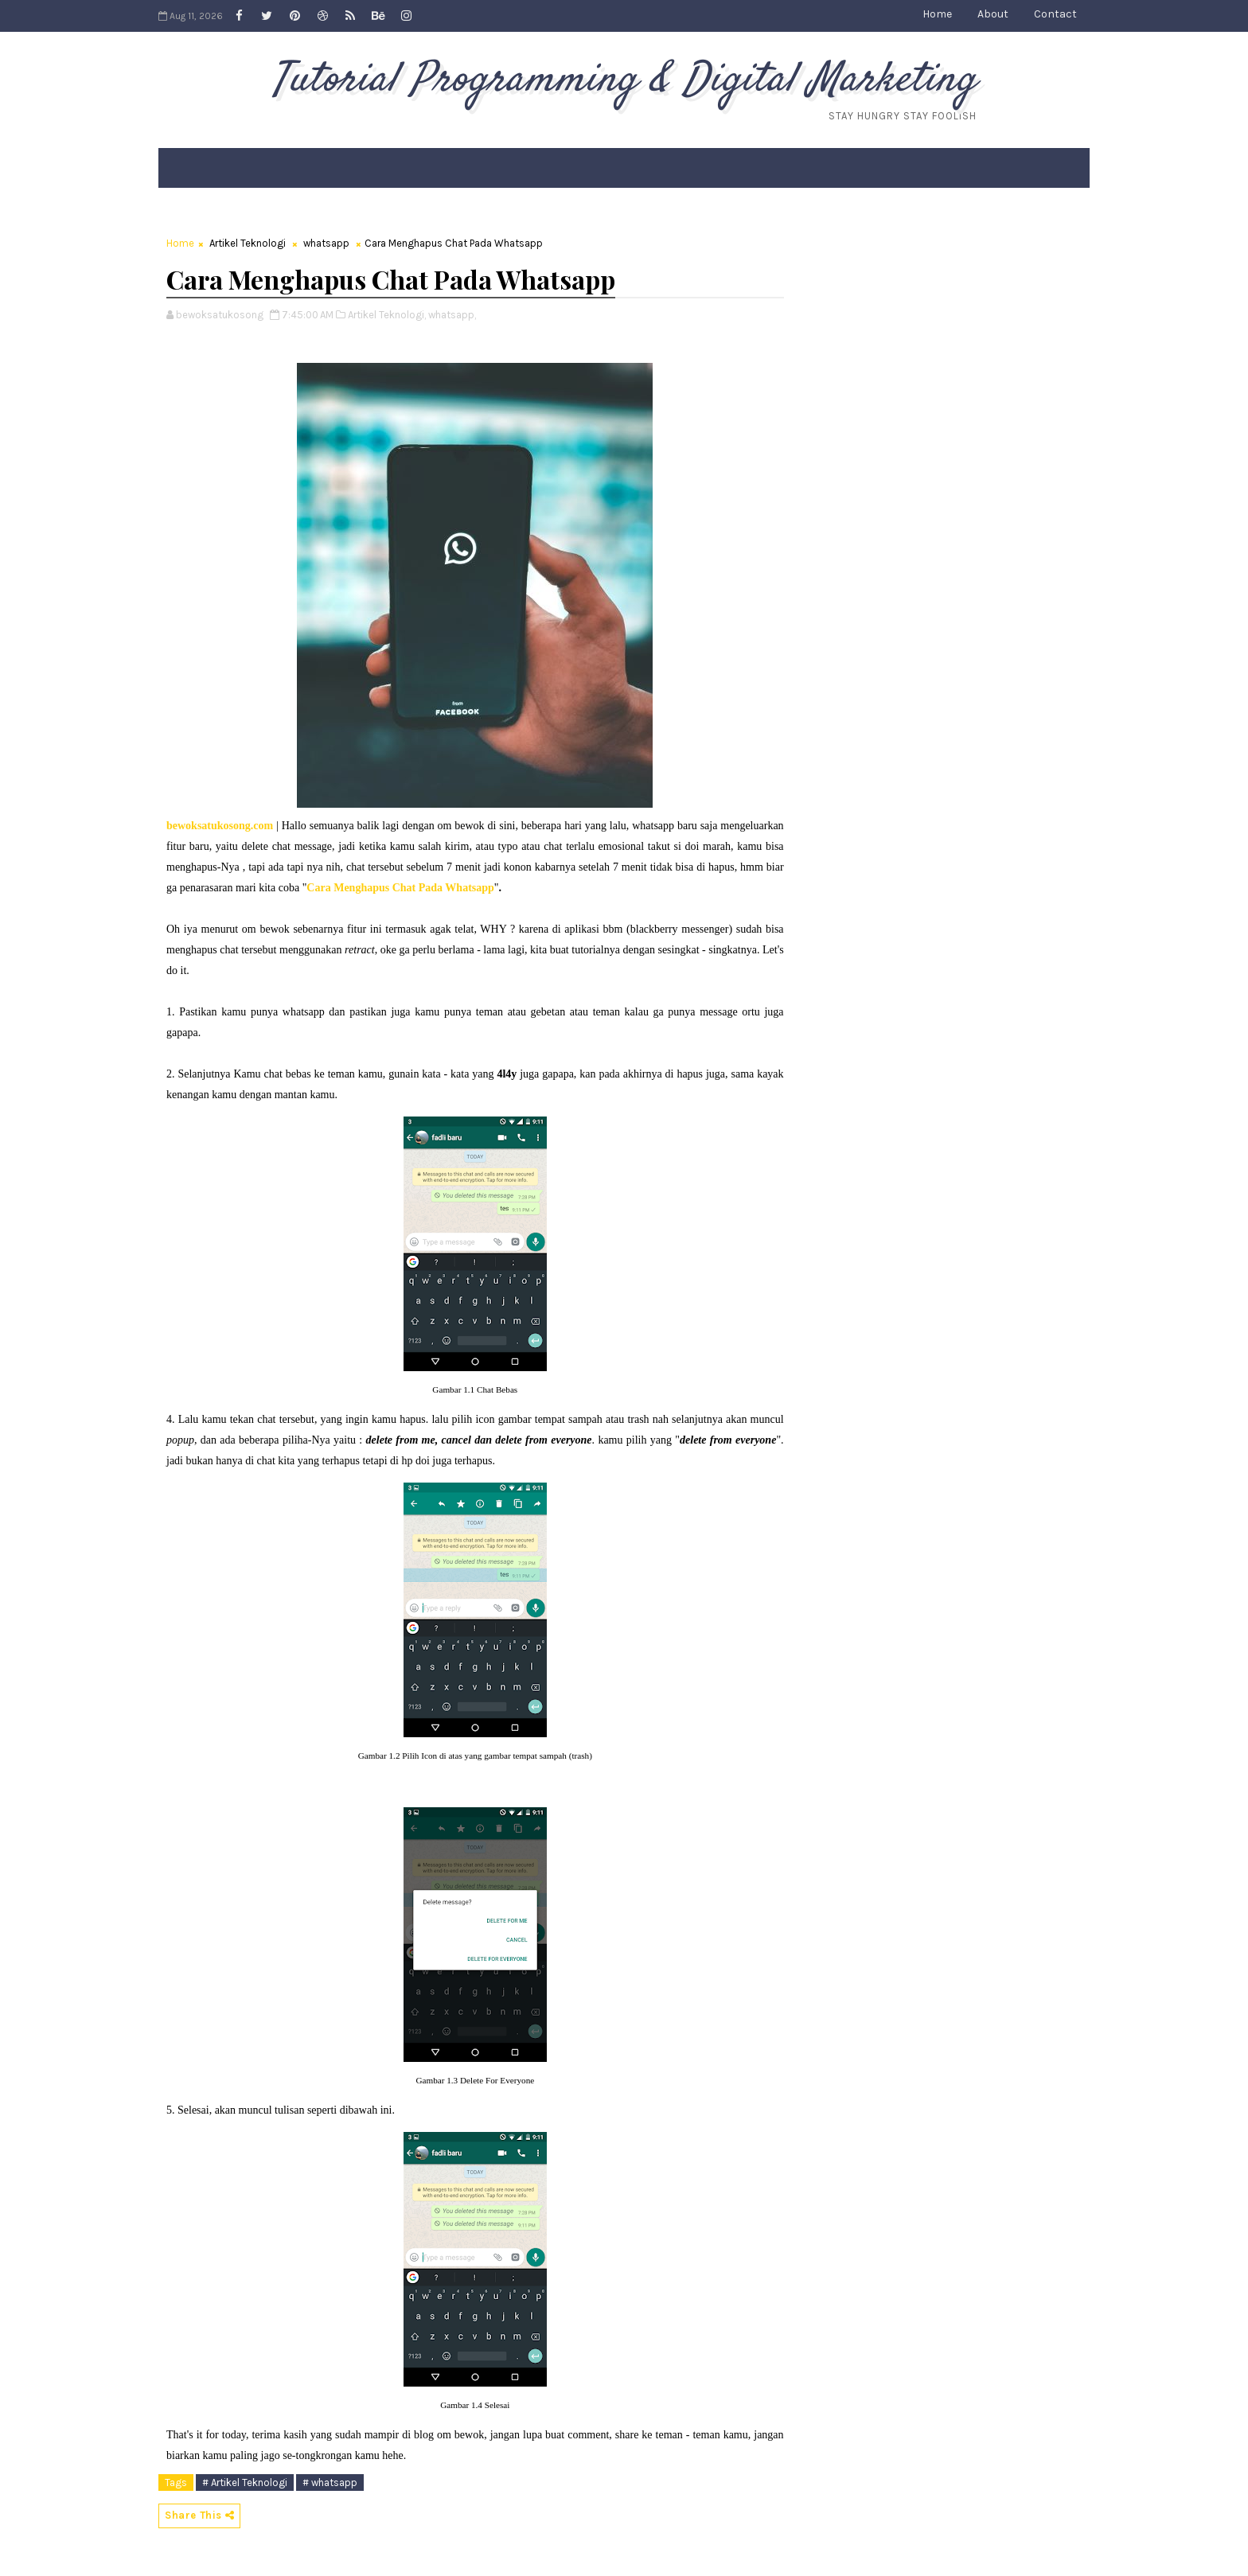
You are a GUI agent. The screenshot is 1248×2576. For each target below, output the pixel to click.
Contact (1055, 14)
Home (937, 14)
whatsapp (326, 243)
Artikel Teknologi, (387, 315)
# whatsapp (329, 2482)
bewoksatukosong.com (219, 826)
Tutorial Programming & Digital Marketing (624, 80)
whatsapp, (452, 315)
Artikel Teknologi (247, 243)
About (992, 14)
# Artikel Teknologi (244, 2482)
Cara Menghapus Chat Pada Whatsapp (399, 888)
